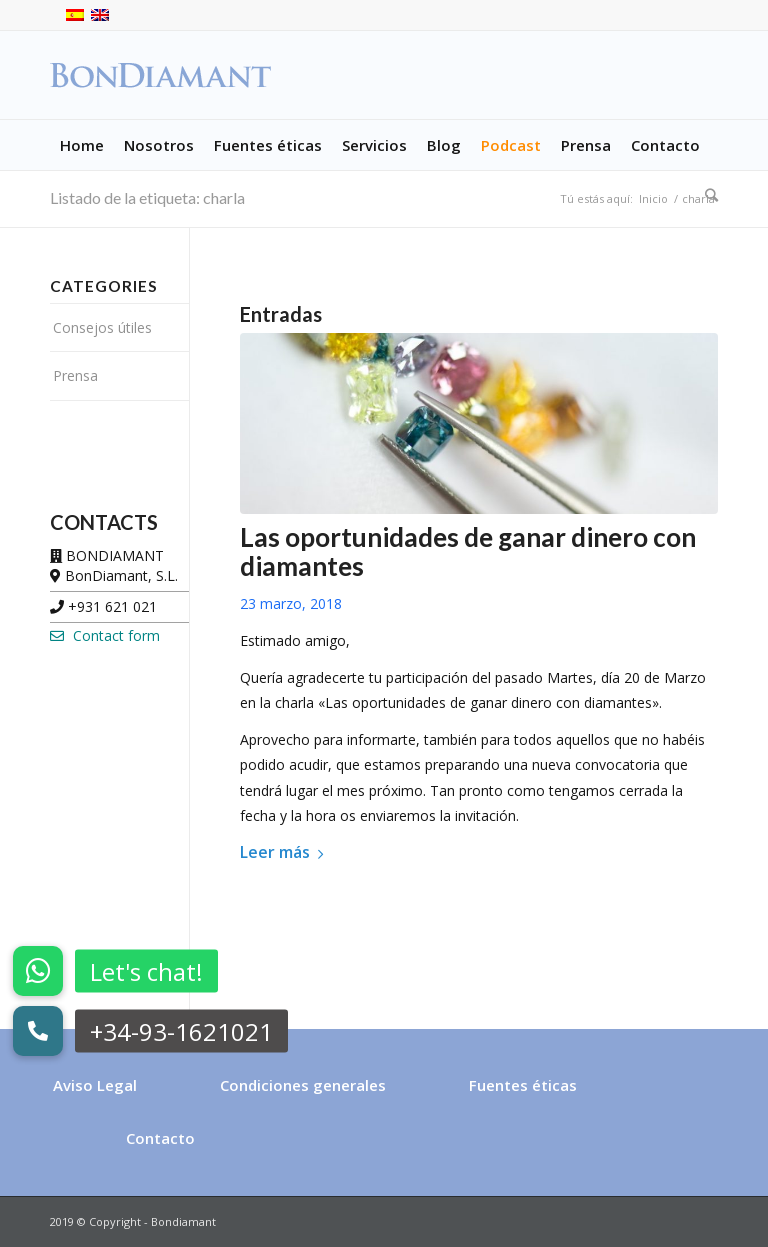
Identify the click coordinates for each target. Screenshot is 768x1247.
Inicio (653, 198)
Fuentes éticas (523, 1085)
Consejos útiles (102, 327)
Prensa (75, 375)
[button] (38, 1031)
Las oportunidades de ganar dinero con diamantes (468, 551)
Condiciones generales (303, 1085)
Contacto (160, 1138)
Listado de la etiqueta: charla (147, 197)
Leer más (285, 852)
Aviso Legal (95, 1085)
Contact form (105, 635)
